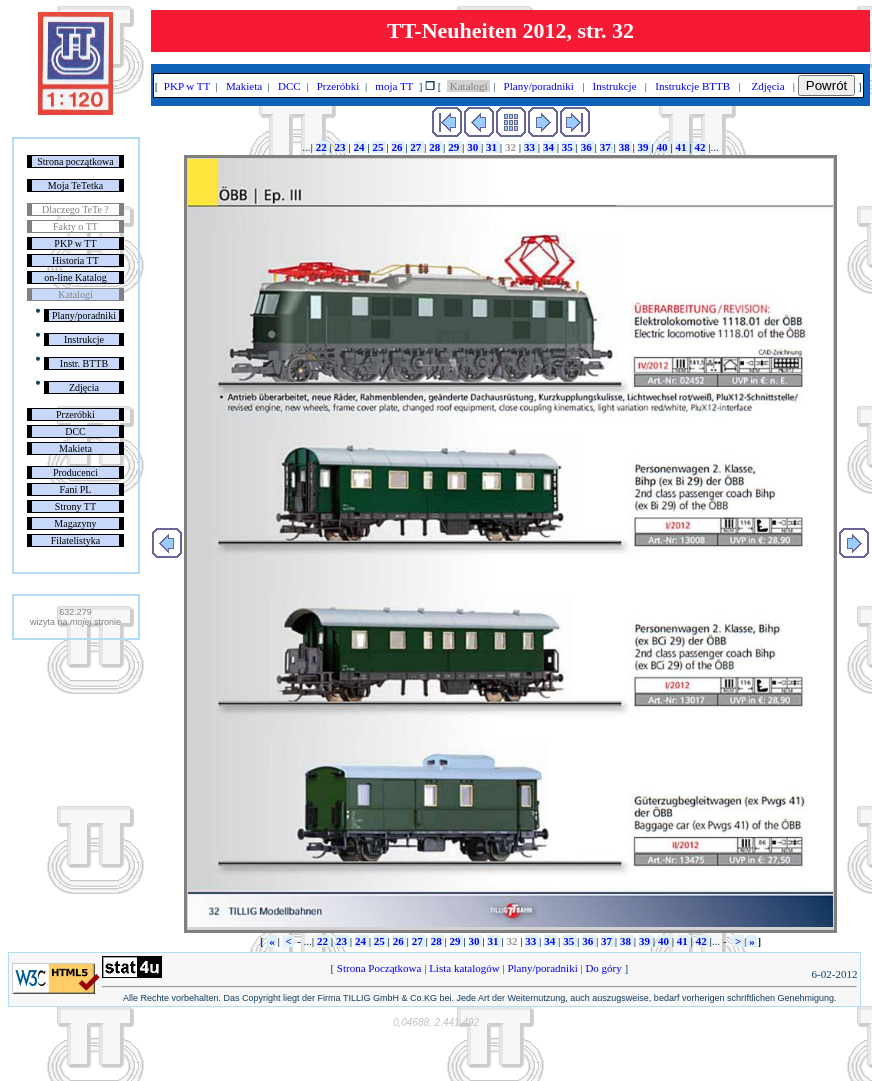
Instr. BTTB (84, 363)
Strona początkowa (75, 161)
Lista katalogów (464, 968)
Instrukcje (84, 339)
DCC (75, 431)
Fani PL (75, 489)
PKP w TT (75, 243)
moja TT (394, 86)
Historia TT (75, 260)
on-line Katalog (75, 277)
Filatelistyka (75, 540)
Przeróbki (75, 414)
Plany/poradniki (84, 315)
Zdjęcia (84, 387)
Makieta (75, 448)
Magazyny (75, 523)
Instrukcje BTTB (693, 86)
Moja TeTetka (75, 185)
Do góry (604, 968)
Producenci (75, 472)
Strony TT (75, 506)
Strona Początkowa (379, 968)
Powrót (826, 85)
